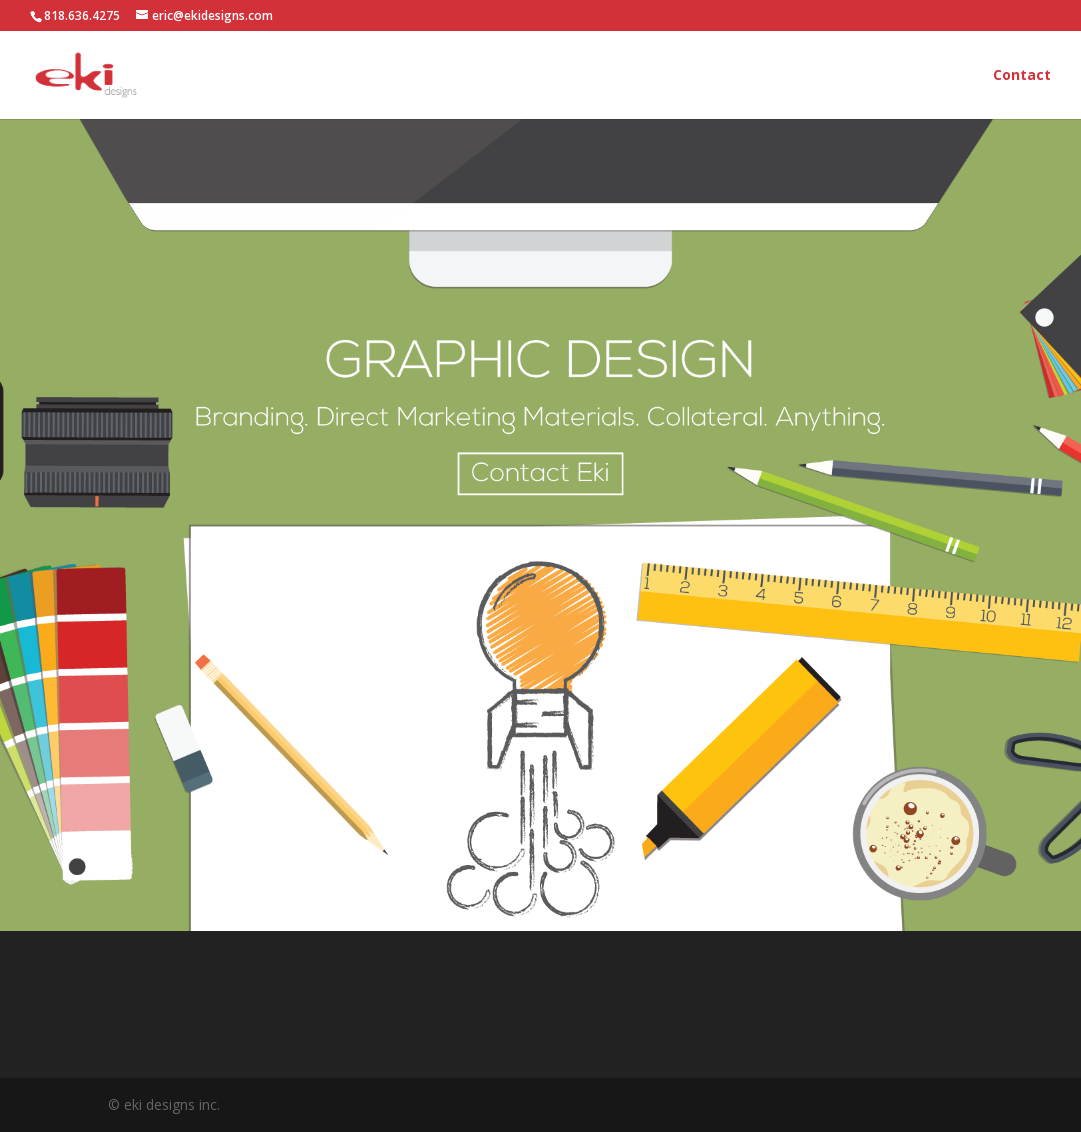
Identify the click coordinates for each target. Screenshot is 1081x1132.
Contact (1022, 76)
